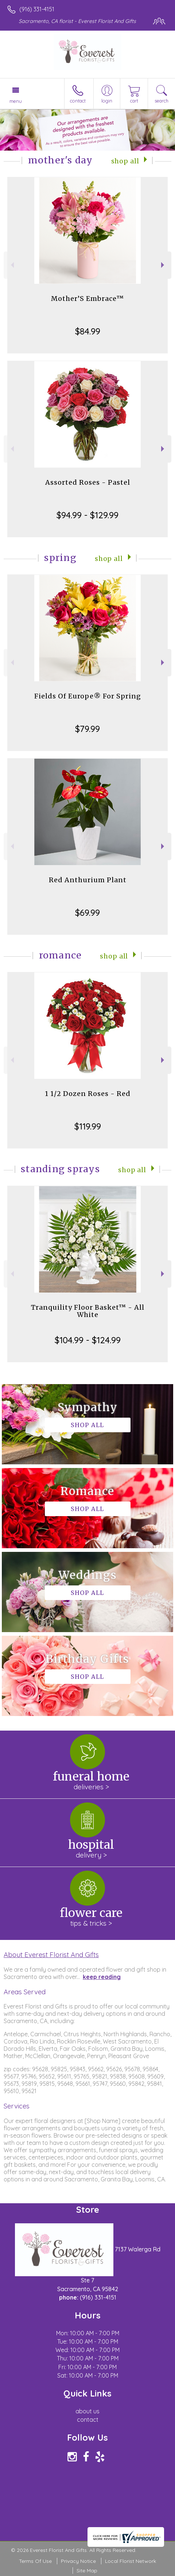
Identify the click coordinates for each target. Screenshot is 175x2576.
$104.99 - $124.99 (88, 1340)
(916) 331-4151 (36, 9)
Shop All (125, 161)
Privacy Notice (78, 2561)
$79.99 (87, 728)
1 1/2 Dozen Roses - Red (88, 1093)
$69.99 (87, 912)
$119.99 (87, 1126)
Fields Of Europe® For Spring (87, 696)
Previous (11, 265)
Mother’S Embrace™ (87, 298)
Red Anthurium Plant (88, 880)
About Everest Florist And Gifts (51, 1954)
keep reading (102, 1976)
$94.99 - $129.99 (87, 515)
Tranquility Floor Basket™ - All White (87, 1311)
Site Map (87, 2570)
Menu (15, 101)
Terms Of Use (35, 2561)
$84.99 (87, 331)
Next (163, 265)
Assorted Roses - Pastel (87, 482)
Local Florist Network (130, 2561)
